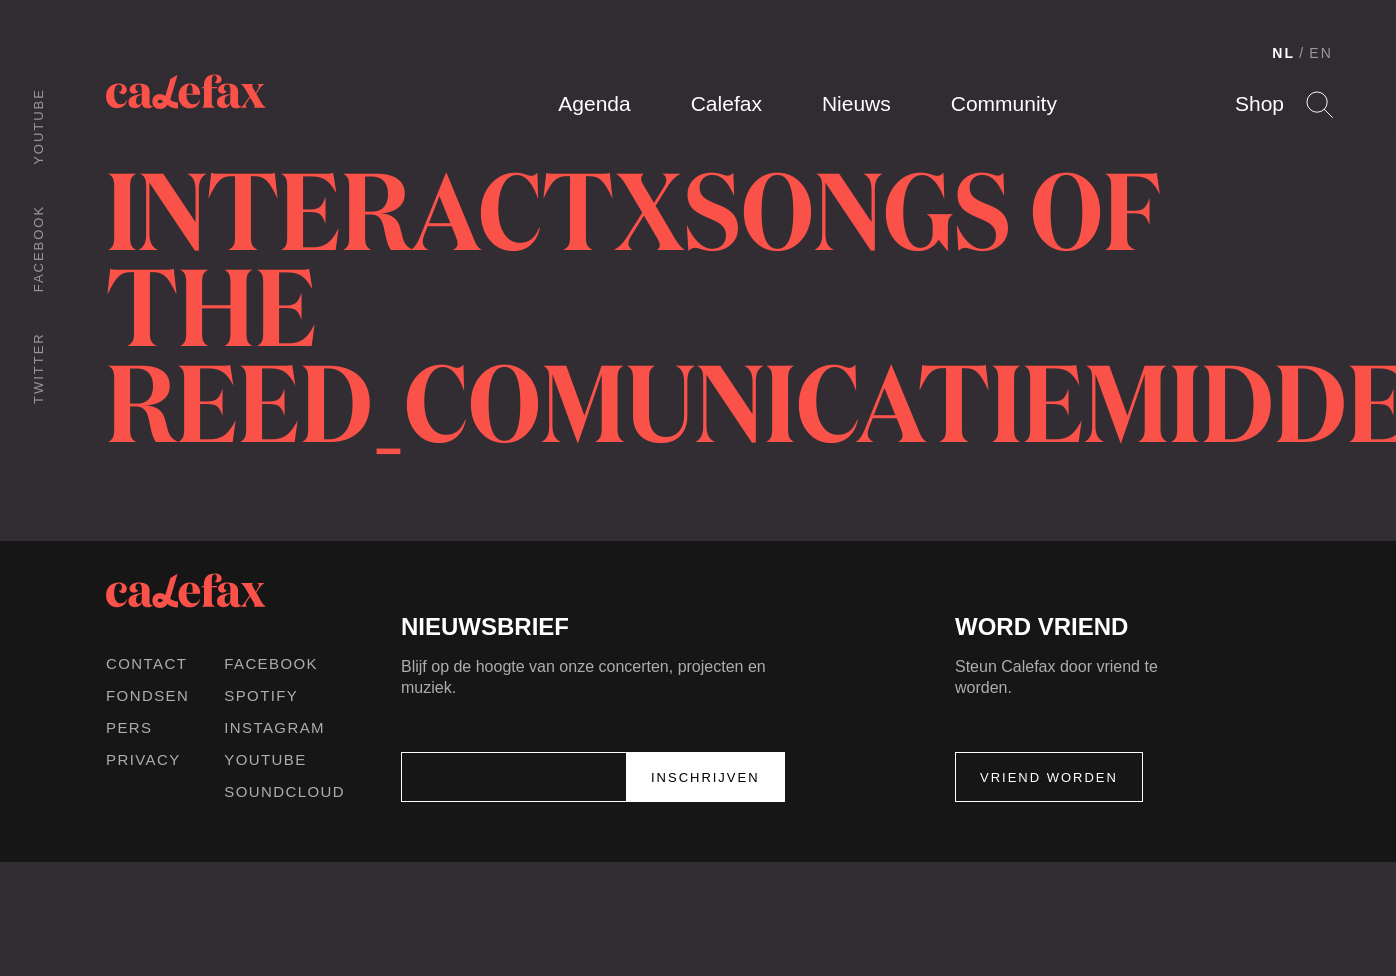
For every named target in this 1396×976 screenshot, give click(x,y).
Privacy (143, 759)
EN (1321, 53)
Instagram (274, 727)
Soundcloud (284, 791)
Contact (146, 663)
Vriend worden (1049, 777)
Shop (1259, 103)
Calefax (726, 103)
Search (1319, 104)
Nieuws (856, 103)
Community (1004, 103)
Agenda (594, 103)
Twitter (38, 368)
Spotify (261, 695)
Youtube (38, 126)
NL (1283, 53)
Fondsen (147, 695)
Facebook (38, 248)
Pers (129, 727)
